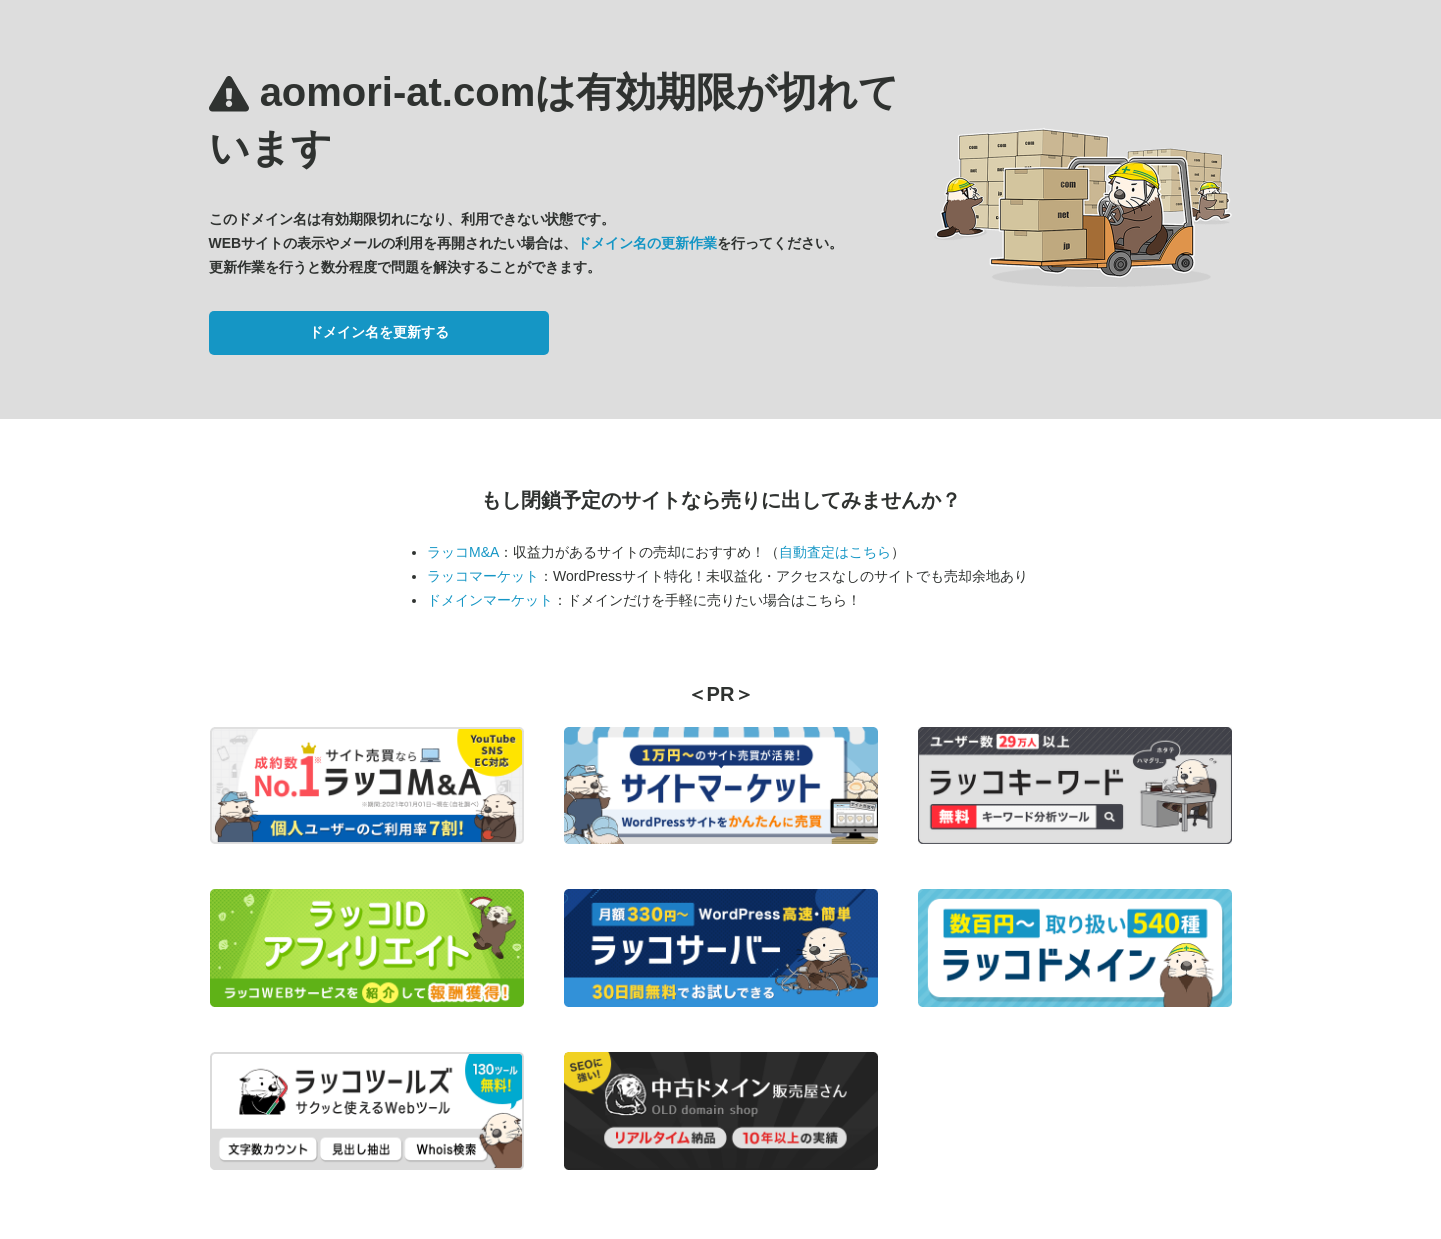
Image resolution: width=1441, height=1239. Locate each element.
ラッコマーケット (483, 576)
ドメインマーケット (490, 600)
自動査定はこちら (835, 552)
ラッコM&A (463, 552)
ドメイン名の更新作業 (647, 243)
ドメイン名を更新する (379, 332)
